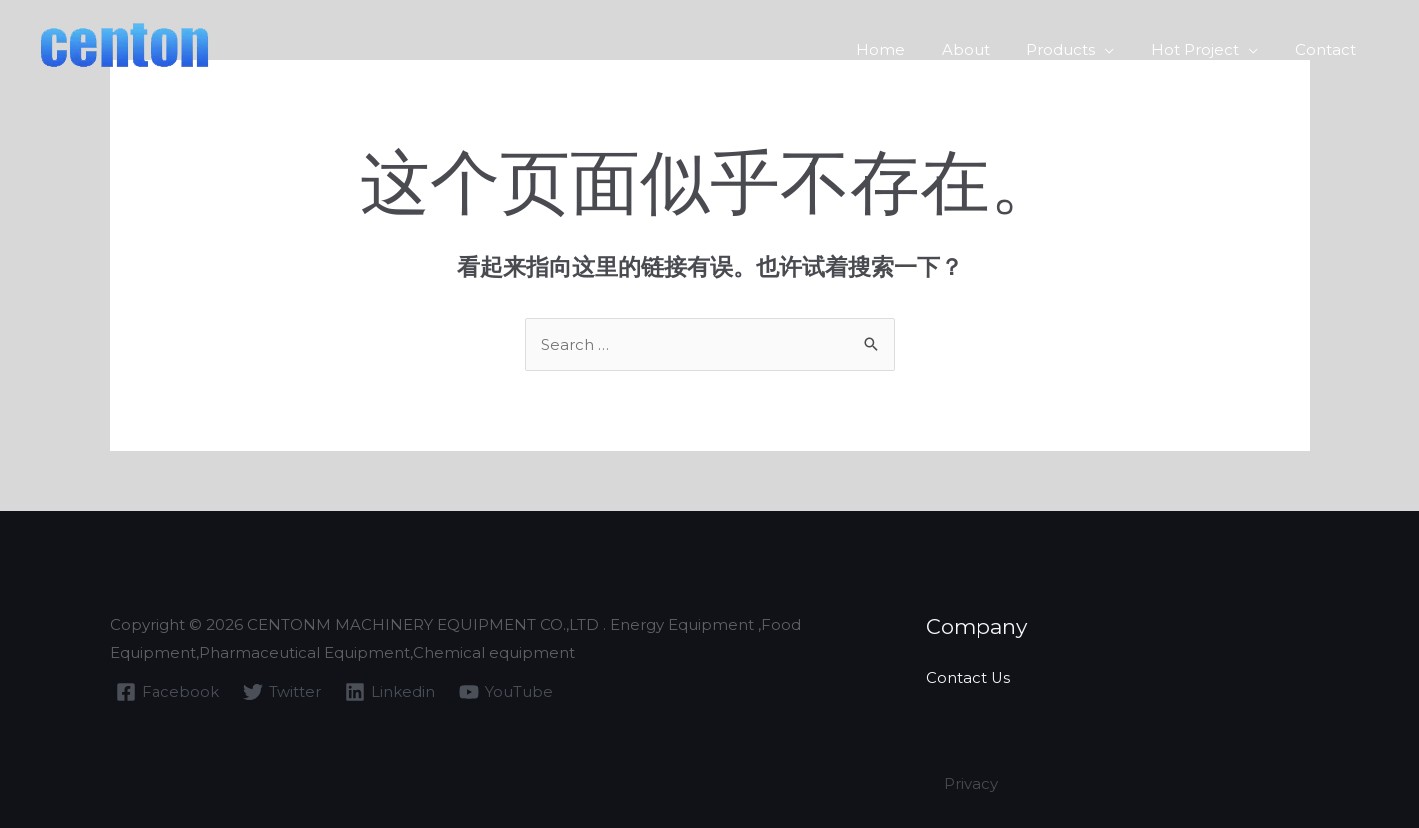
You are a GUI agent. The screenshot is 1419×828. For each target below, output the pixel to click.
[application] (1121, 47)
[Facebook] (168, 692)
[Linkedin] (391, 692)
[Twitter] (283, 692)
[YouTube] (507, 692)
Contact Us (968, 677)
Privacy (971, 783)
